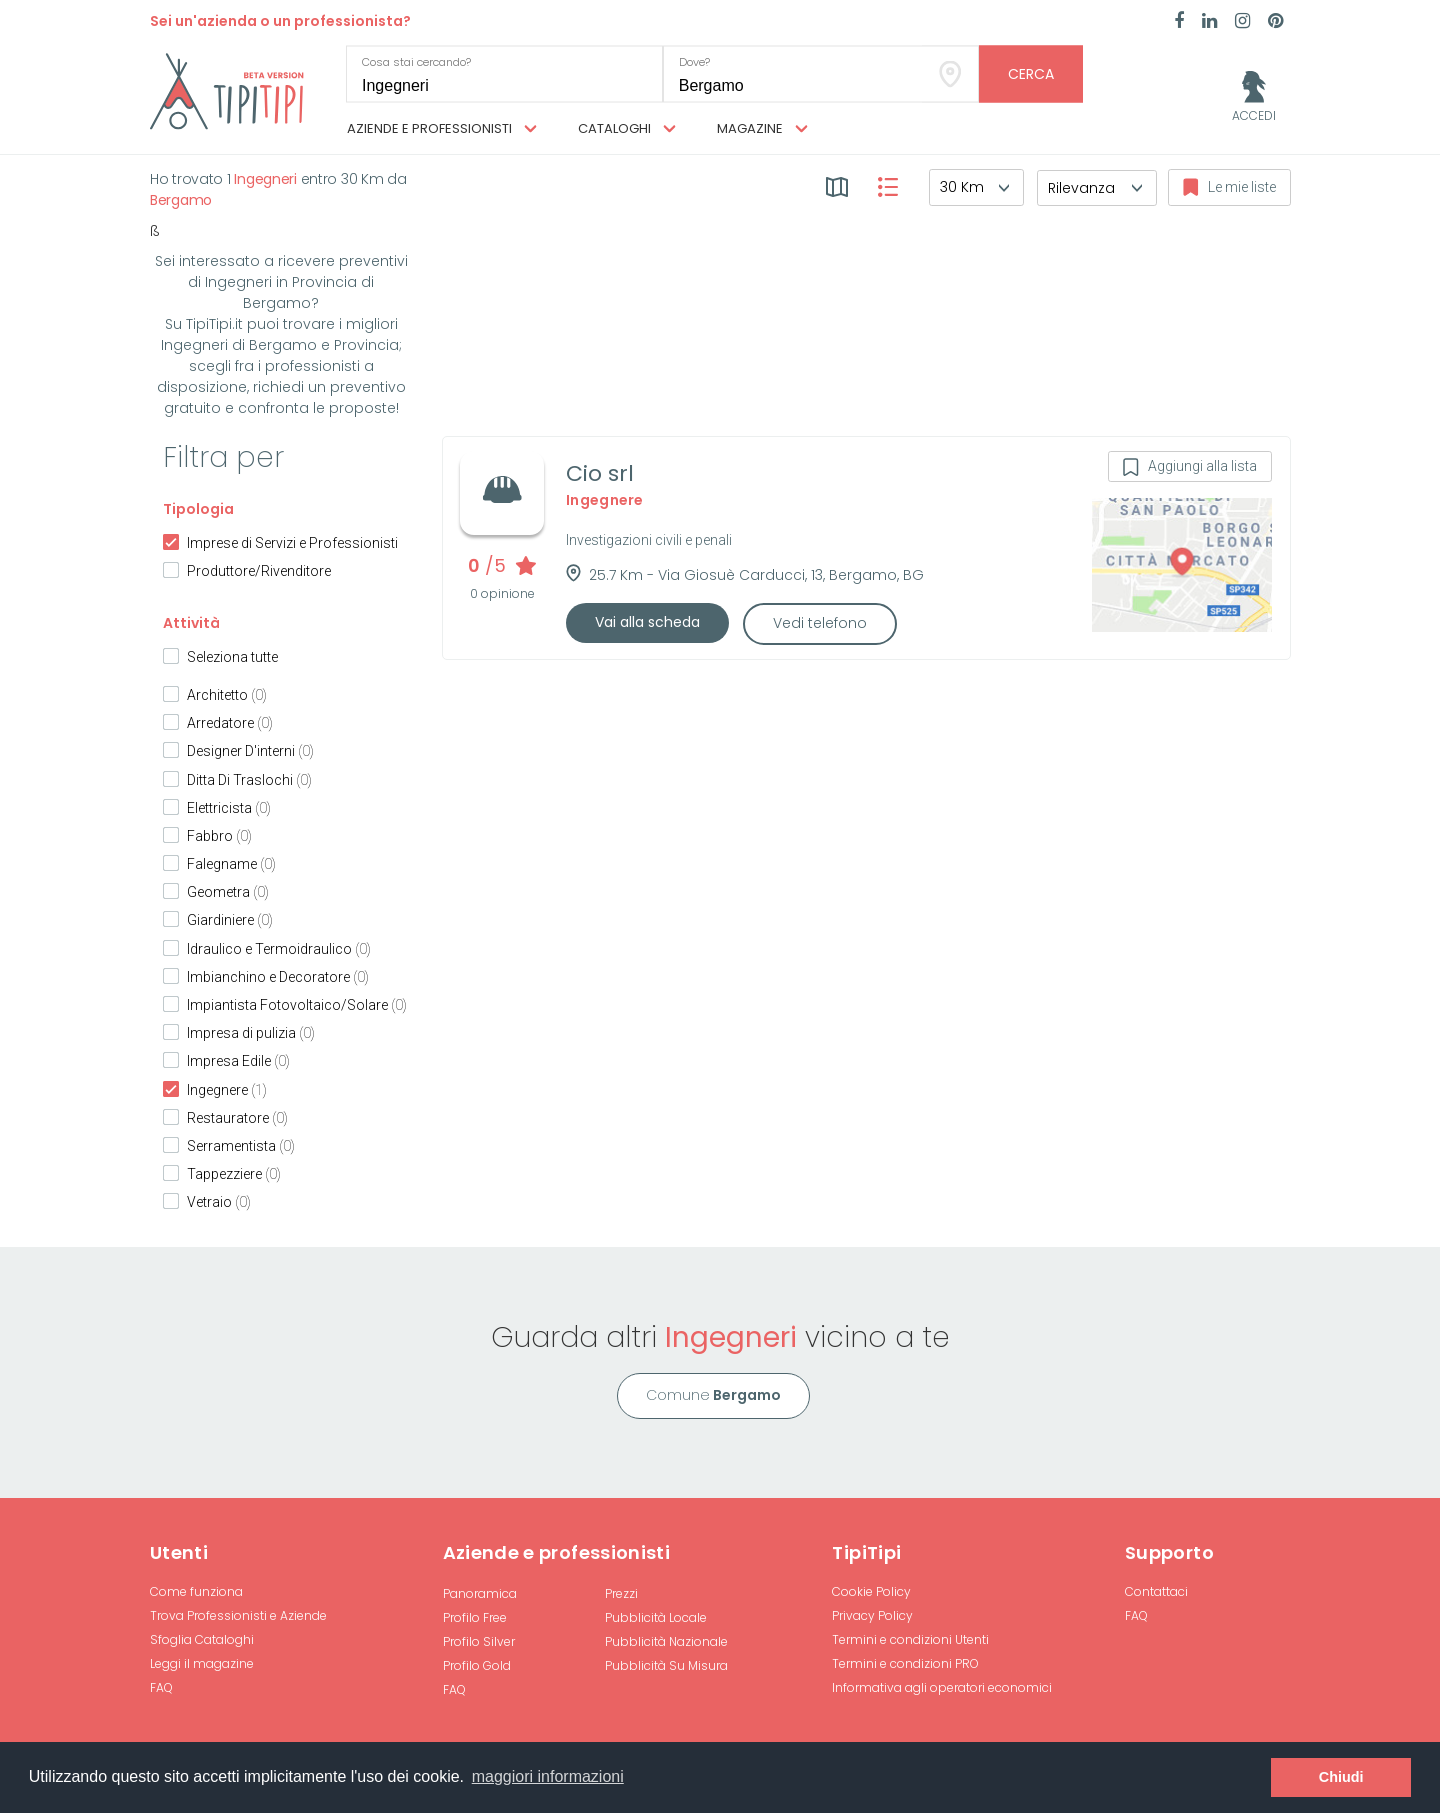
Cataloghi (627, 129)
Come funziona (196, 1591)
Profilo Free (475, 1617)
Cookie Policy (871, 1591)
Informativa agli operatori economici (942, 1687)
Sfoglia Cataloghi (202, 1639)
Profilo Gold (477, 1665)
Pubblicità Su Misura (666, 1665)
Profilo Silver (479, 1641)
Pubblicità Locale (656, 1617)
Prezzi (621, 1593)
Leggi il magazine (202, 1663)
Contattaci (1156, 1591)
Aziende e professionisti (442, 129)
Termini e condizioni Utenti (910, 1639)
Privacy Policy (872, 1615)
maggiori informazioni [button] (548, 1776)
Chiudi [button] (1341, 1777)
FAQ (161, 1687)
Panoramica (480, 1593)
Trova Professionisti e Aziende (238, 1615)
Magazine (762, 129)
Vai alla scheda (647, 622)
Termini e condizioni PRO (905, 1663)
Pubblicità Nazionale (666, 1641)
